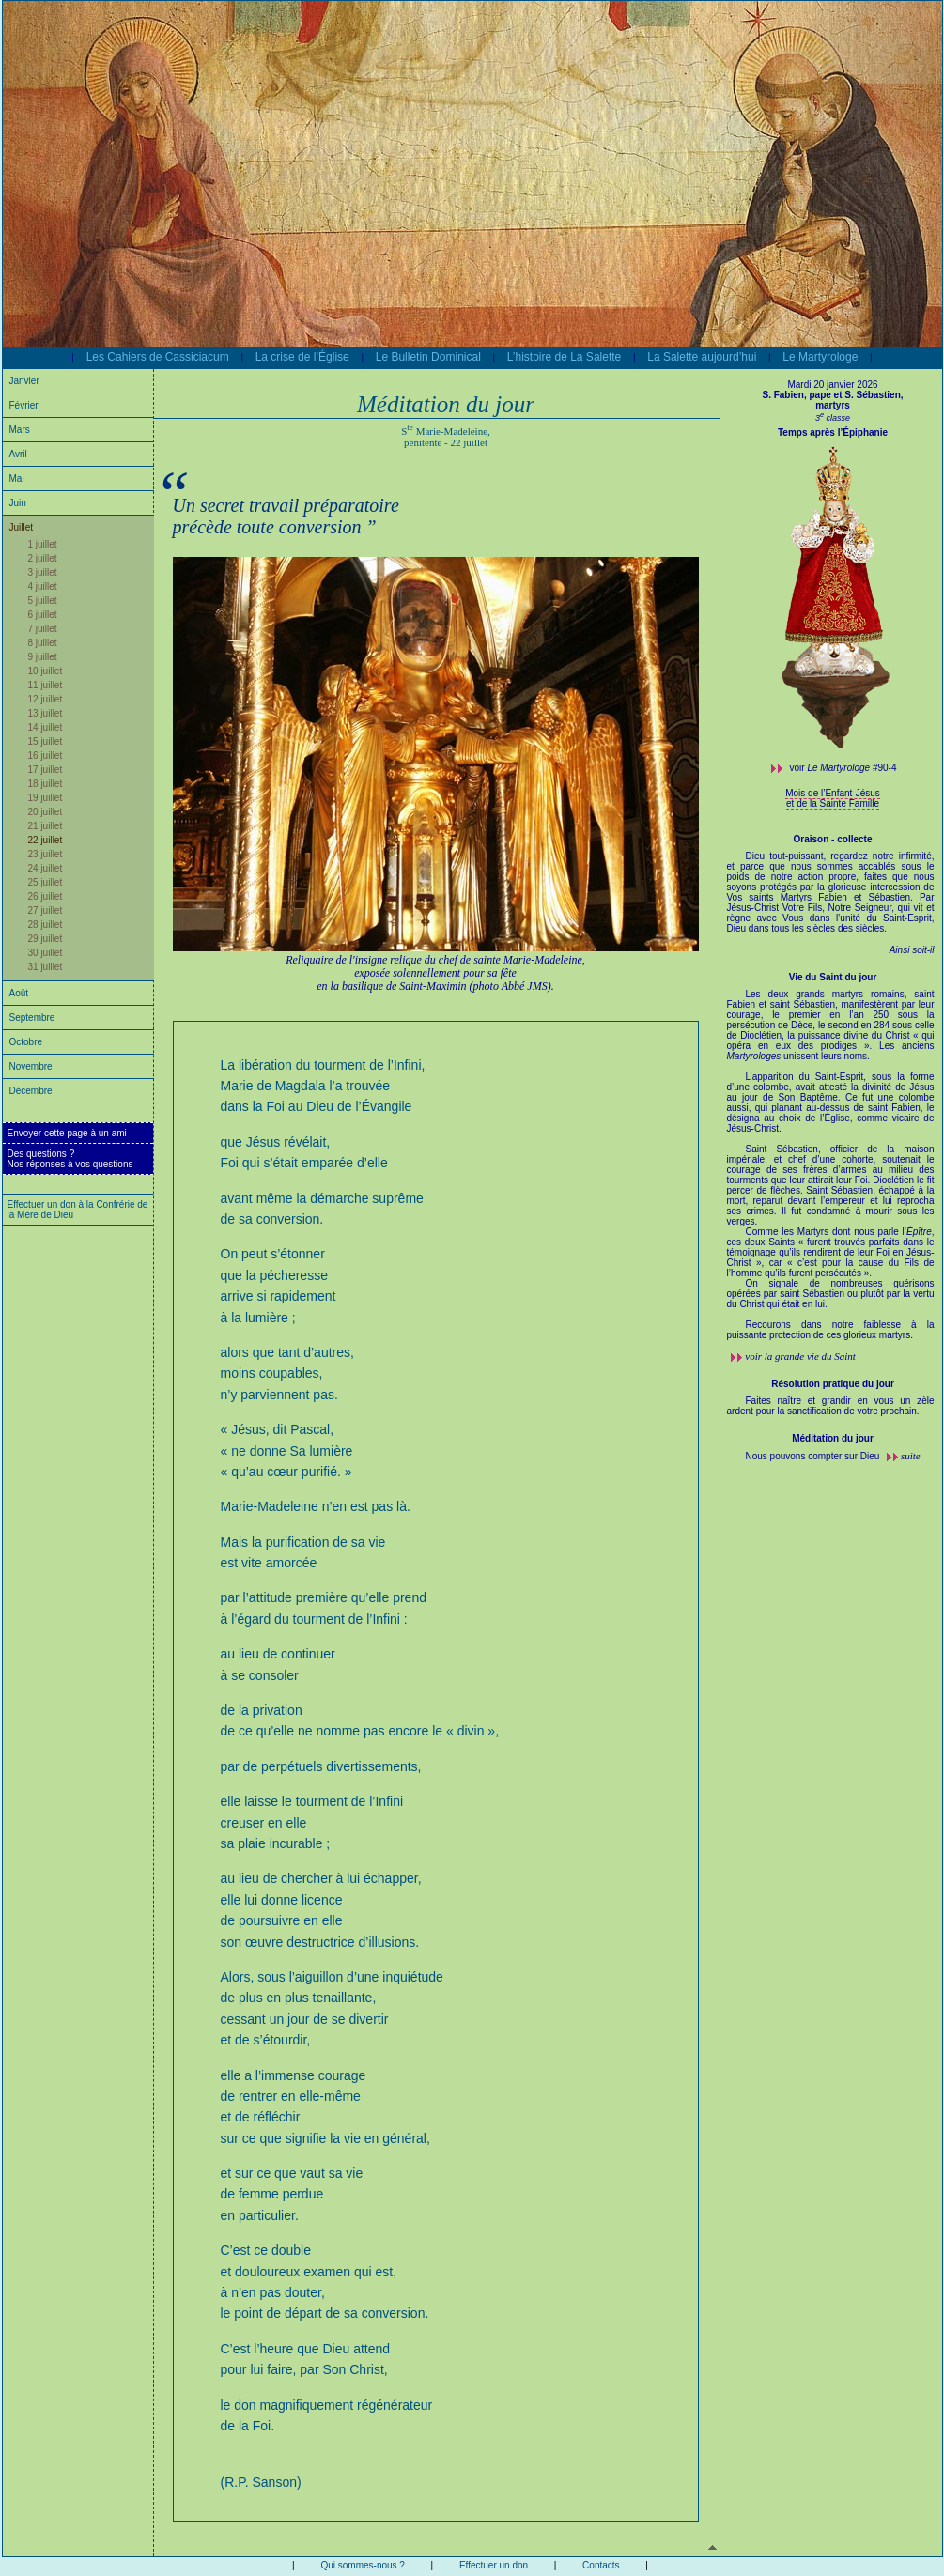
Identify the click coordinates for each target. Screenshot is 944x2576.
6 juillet (42, 614)
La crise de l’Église (302, 356)
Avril (18, 454)
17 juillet (45, 769)
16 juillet (45, 755)
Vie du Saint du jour (833, 977)
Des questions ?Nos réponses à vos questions (70, 1159)
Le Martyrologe (820, 356)
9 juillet (42, 657)
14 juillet (45, 727)
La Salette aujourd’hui (701, 356)
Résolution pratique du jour (832, 1384)
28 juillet (45, 924)
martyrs (832, 405)
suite (911, 1455)
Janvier (24, 381)
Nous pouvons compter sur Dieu (814, 1456)
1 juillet (42, 544)
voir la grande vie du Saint (800, 1356)
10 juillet (45, 671)
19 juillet (45, 798)
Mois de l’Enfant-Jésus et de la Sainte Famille (832, 798)
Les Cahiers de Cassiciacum (157, 356)
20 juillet (45, 812)
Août (19, 993)
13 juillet (45, 713)
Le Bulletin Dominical (428, 356)
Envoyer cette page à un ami (67, 1133)
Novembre (31, 1066)
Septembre (32, 1017)
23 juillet (45, 854)
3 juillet (42, 572)
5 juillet (42, 600)
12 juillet (45, 699)
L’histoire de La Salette (564, 356)
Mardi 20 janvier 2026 (832, 384)
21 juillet (45, 826)
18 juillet (45, 784)
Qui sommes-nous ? (362, 2565)
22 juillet (45, 840)
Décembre (31, 1091)
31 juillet (45, 967)
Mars (19, 429)
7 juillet (42, 629)
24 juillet (45, 868)
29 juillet (45, 938)
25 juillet (45, 882)
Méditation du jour (833, 1438)
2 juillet (42, 558)
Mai (16, 478)
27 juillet (45, 910)
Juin (17, 503)
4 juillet (42, 586)
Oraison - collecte (833, 839)
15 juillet (45, 741)
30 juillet (45, 953)
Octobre (26, 1042)
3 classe (832, 418)
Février (24, 405)
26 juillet (45, 896)
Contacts (600, 2565)
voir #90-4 (843, 768)
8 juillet (42, 643)
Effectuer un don (493, 2565)
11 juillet (45, 685)
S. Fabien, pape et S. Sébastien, (832, 395)
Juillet (21, 527)
